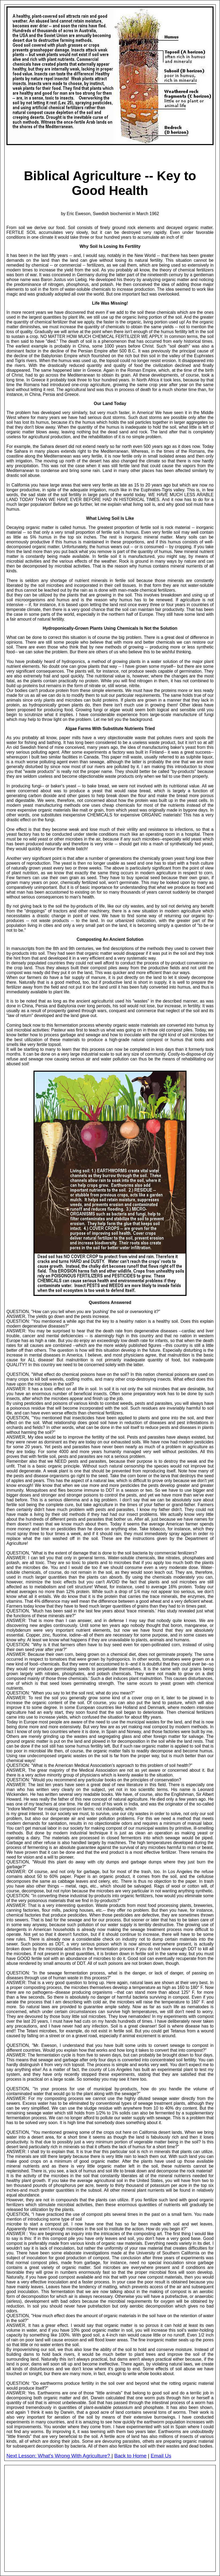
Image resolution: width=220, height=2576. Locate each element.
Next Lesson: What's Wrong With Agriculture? (59, 2456)
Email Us (161, 2456)
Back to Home (130, 2456)
